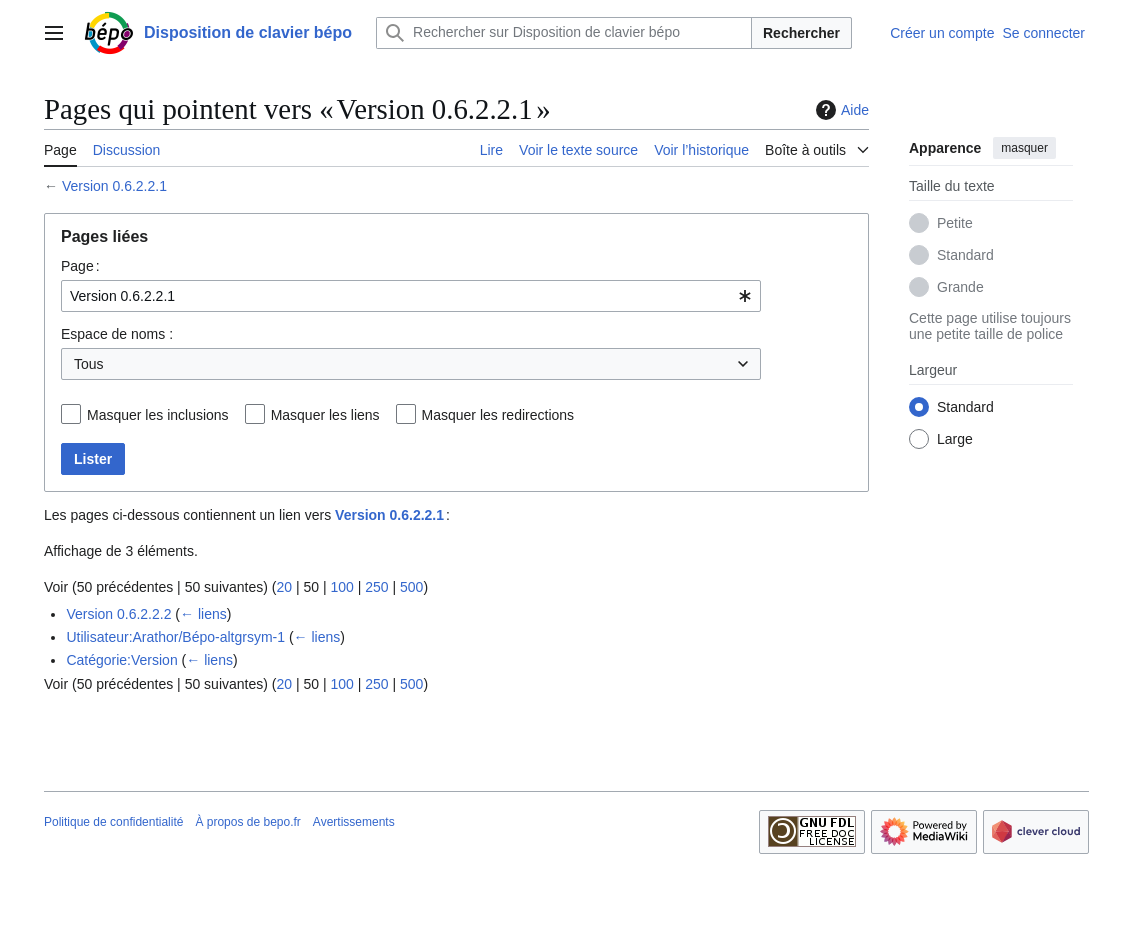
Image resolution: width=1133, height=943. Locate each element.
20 (284, 587)
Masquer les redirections (498, 415)
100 (341, 587)
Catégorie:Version (121, 660)
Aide (840, 110)
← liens (203, 614)
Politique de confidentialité (113, 822)
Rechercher (801, 33)
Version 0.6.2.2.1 (114, 186)
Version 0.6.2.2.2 (118, 614)
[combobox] (411, 296)
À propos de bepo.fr (247, 822)
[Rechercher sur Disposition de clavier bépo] (564, 33)
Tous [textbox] (89, 364)
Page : (80, 266)
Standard (965, 255)
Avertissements (354, 822)
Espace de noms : (117, 334)
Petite (955, 223)
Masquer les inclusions (158, 415)
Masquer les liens (325, 415)
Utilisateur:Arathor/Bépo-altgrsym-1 (175, 637)
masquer (1024, 148)
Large (955, 439)
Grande (960, 287)
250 (376, 587)
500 (411, 587)
